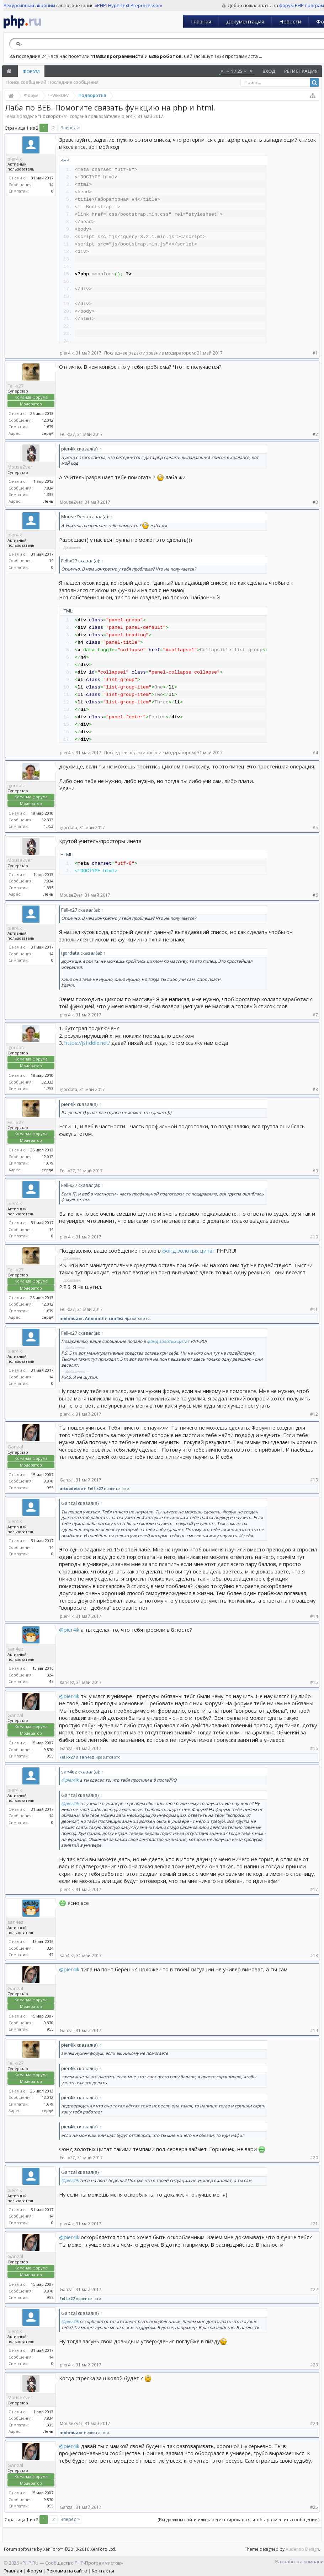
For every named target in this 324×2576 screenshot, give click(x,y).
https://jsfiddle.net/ (87, 1042)
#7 (315, 1014)
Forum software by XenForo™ (60, 2549)
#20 (314, 2157)
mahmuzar (71, 1318)
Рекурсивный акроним (29, 5)
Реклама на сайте (67, 2570)
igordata (16, 785)
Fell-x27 (15, 386)
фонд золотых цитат (188, 1250)
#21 (314, 2223)
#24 (314, 2423)
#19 (314, 2030)
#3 (315, 502)
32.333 (47, 819)
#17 (314, 1889)
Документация (245, 21)
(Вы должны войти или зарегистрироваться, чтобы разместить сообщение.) (238, 2520)
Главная (201, 21)
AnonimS (94, 1318)
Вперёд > (70, 128)
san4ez (115, 1318)
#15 (314, 1682)
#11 (314, 1309)
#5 (315, 827)
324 (50, 1675)
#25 (314, 2507)
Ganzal (15, 1446)
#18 (314, 1955)
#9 (315, 1170)
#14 (314, 1616)
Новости (290, 21)
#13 (314, 1480)
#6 (315, 895)
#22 (314, 2289)
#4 (315, 752)
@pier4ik (69, 1629)
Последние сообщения (73, 82)
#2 (315, 434)
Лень (48, 501)
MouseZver (19, 467)
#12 (314, 1414)
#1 (315, 353)
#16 (314, 1748)
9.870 (48, 1481)
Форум (31, 71)
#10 (314, 1237)
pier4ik (129, 116)
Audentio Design (302, 2549)
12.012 (47, 420)
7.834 (48, 488)
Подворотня (53, 116)
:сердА (47, 433)
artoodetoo (71, 1488)
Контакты (103, 2570)
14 (51, 184)
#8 (315, 1089)
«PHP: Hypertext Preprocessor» (128, 5)
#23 (314, 2364)
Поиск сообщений (26, 82)
